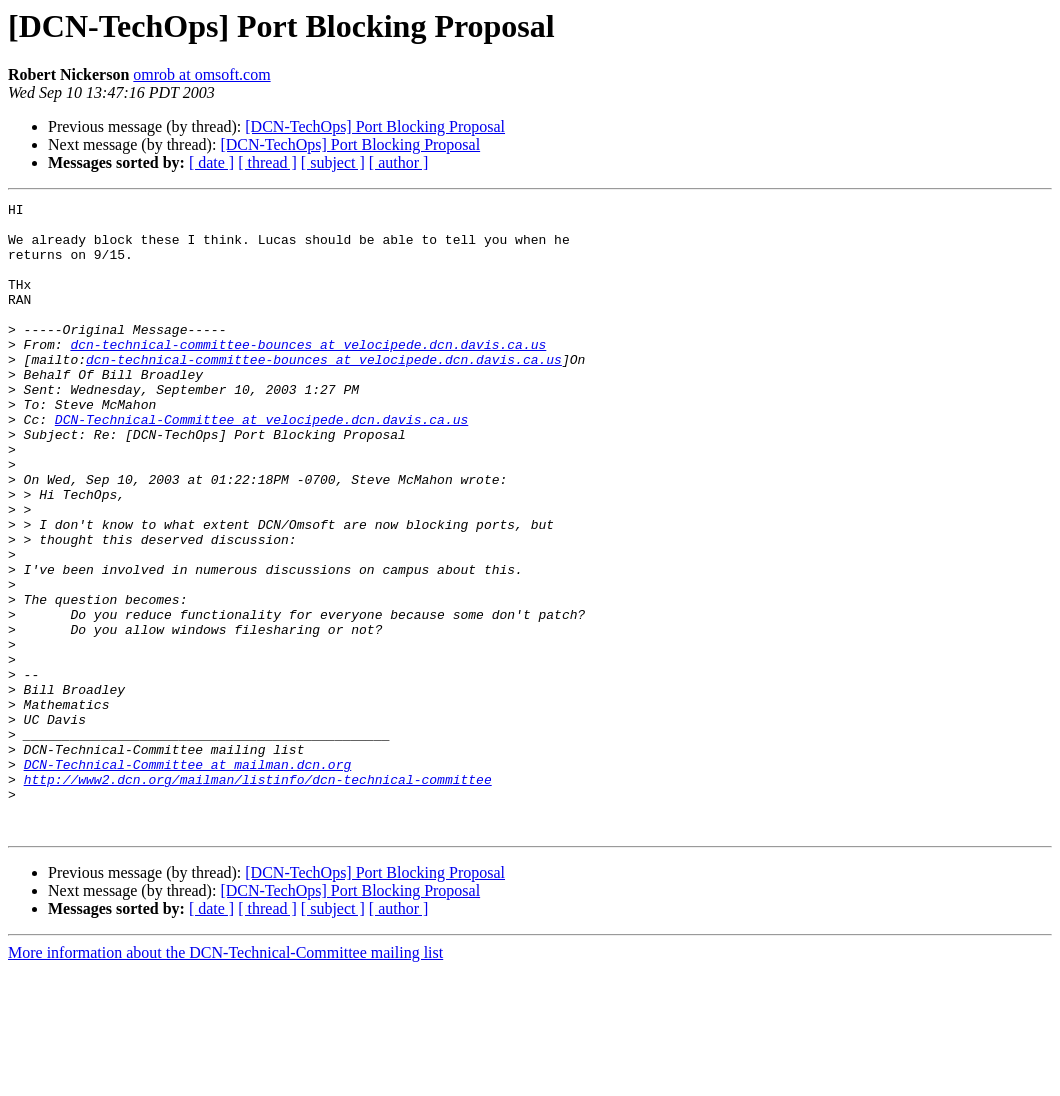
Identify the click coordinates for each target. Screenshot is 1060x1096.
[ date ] (211, 162)
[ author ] (399, 162)
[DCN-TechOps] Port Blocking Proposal (375, 126)
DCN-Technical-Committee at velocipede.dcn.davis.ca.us (261, 464)
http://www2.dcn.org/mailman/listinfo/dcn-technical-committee (258, 896)
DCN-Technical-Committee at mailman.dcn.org (188, 878)
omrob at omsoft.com (201, 74)
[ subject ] (333, 162)
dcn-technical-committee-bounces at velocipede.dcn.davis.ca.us (308, 374)
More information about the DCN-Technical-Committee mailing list (225, 1078)
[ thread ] (267, 162)
